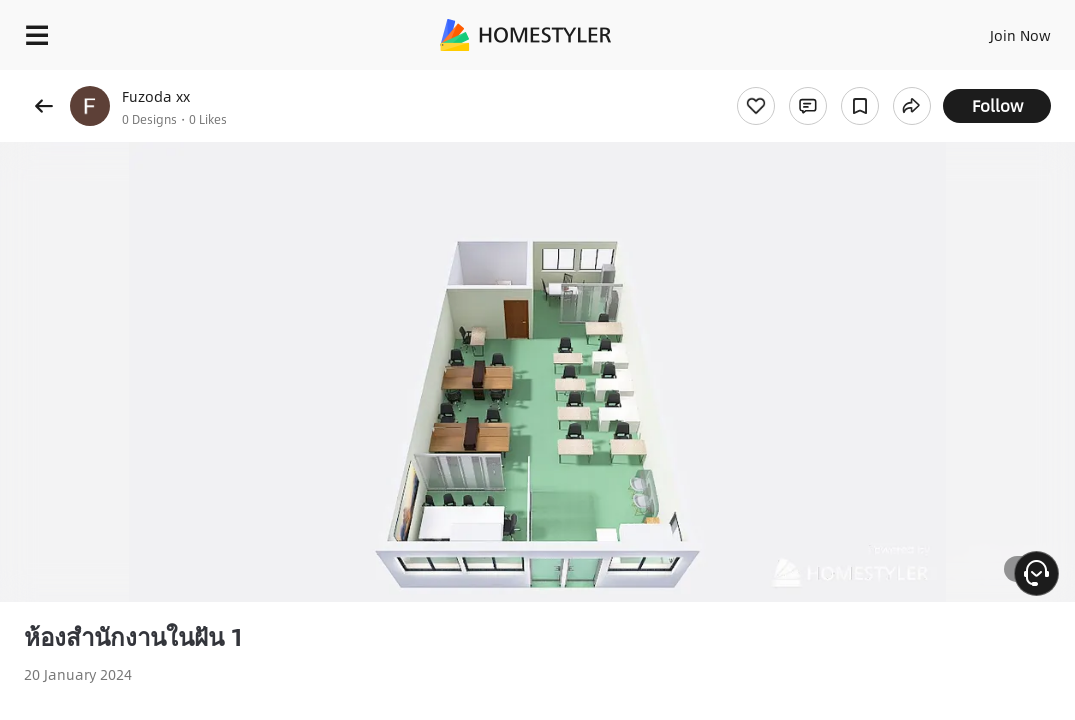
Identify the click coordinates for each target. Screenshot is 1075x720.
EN (943, 30)
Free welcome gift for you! (768, 80)
